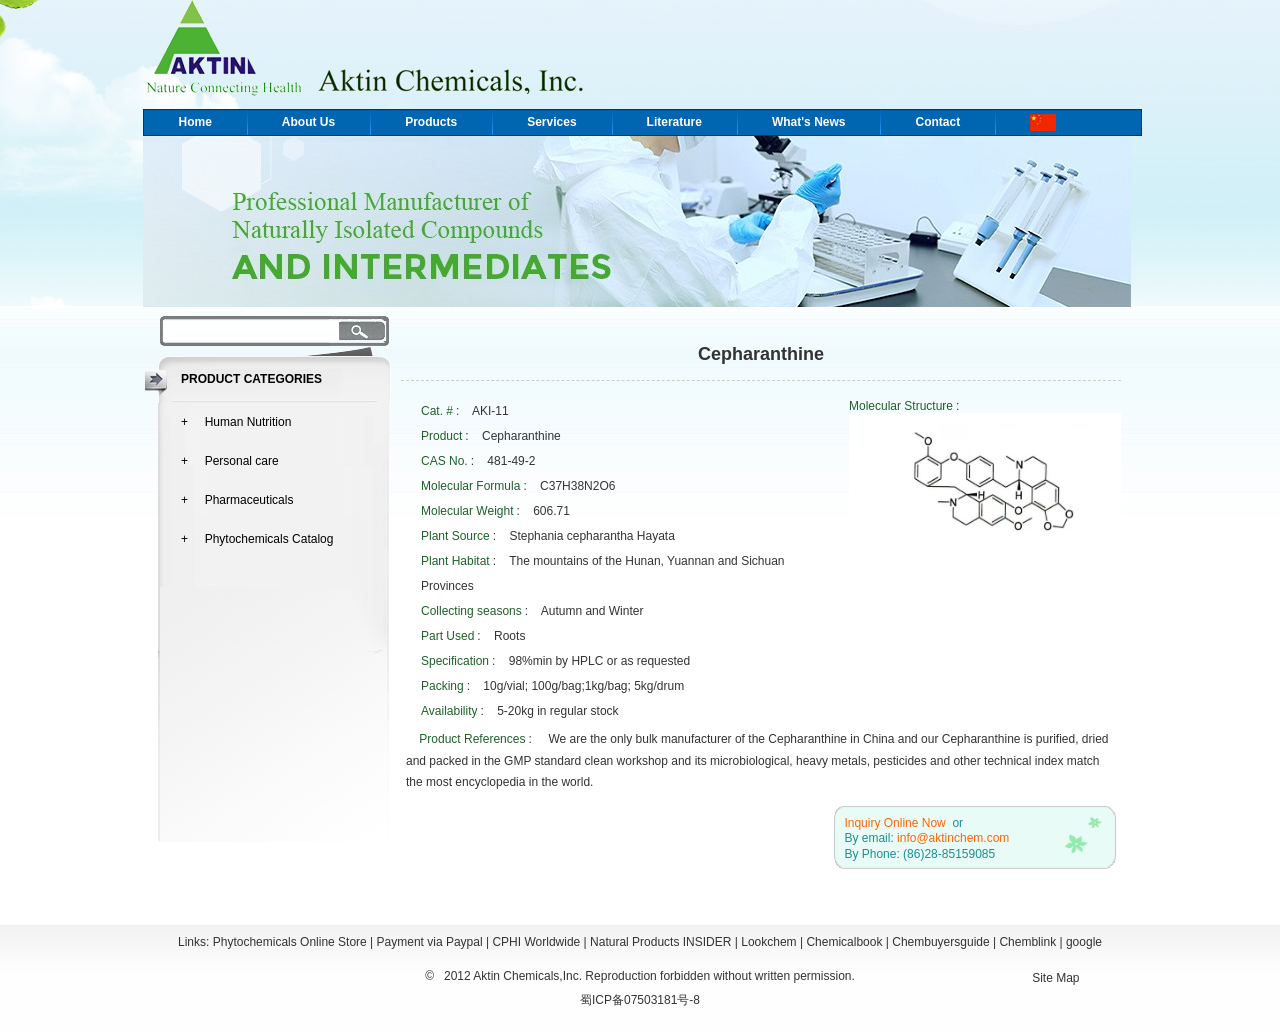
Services (551, 122)
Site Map (1055, 978)
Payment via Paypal (430, 942)
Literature (674, 122)
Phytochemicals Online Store (290, 942)
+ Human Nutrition (236, 422)
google (1084, 942)
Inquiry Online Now (894, 823)
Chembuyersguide (940, 942)
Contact (937, 122)
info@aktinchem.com (953, 838)
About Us (308, 122)
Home (195, 122)
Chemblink (1027, 942)
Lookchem (768, 942)
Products (431, 122)
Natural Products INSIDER (660, 942)
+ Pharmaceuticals (237, 500)
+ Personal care (230, 461)
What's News (809, 122)
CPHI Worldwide (536, 942)
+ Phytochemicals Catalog (257, 539)
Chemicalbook (844, 942)
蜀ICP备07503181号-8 (640, 1000)
